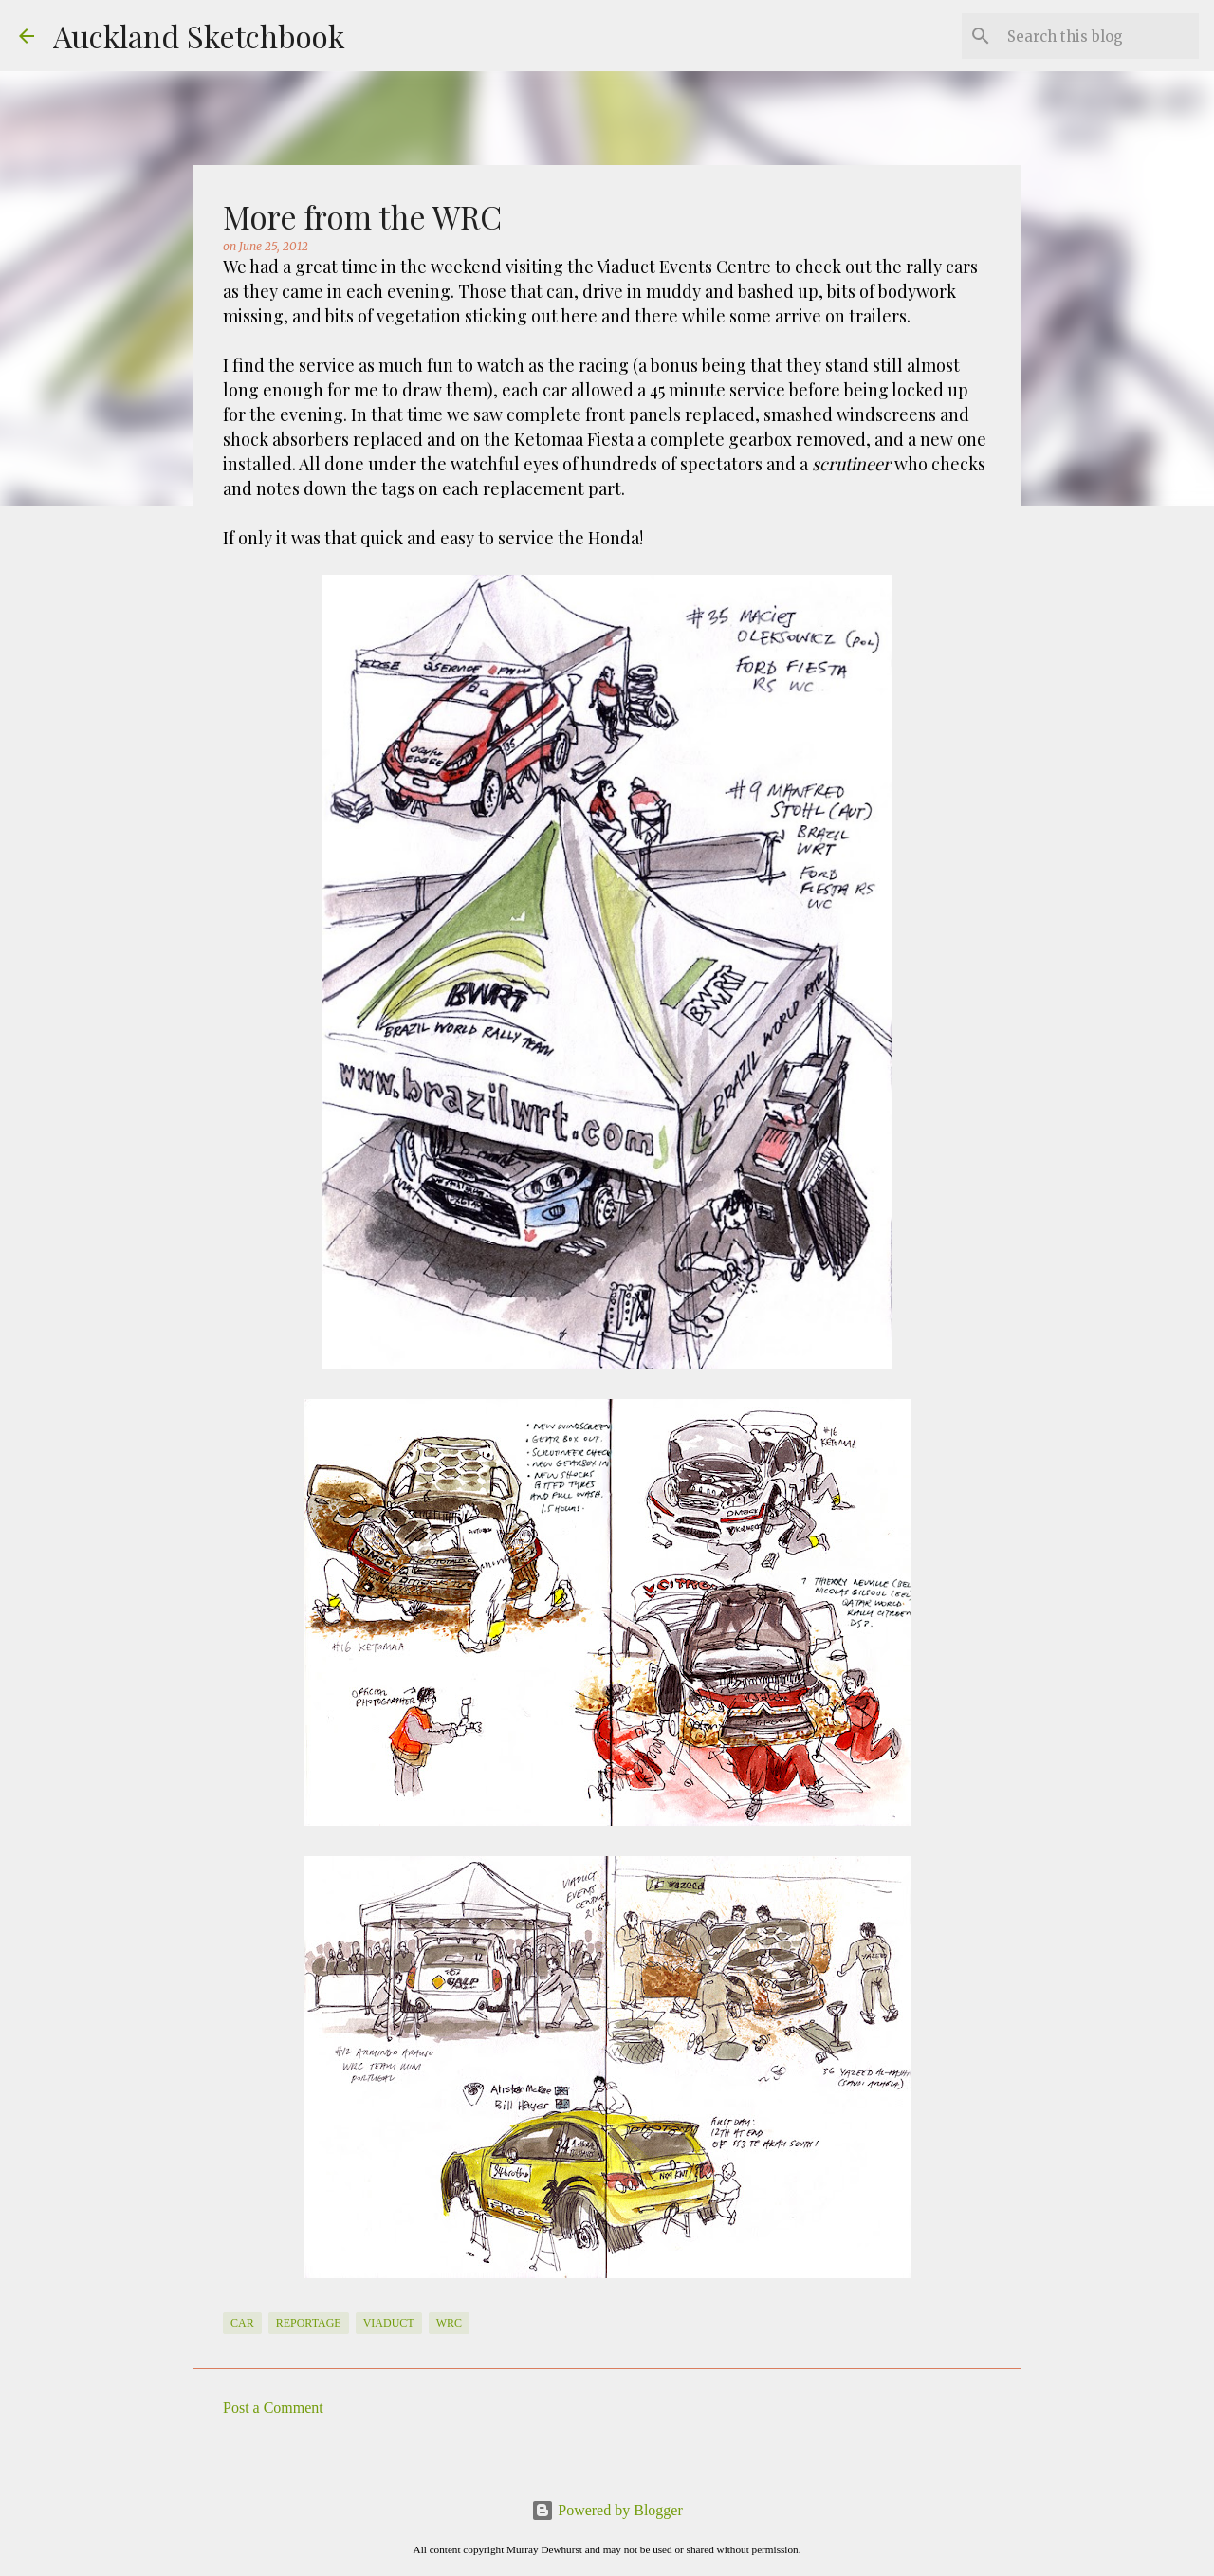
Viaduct (388, 2322)
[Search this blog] (1099, 36)
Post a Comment (273, 2408)
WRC (449, 2322)
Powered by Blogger (607, 2510)
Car (242, 2322)
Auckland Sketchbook (199, 35)
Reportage (308, 2322)
